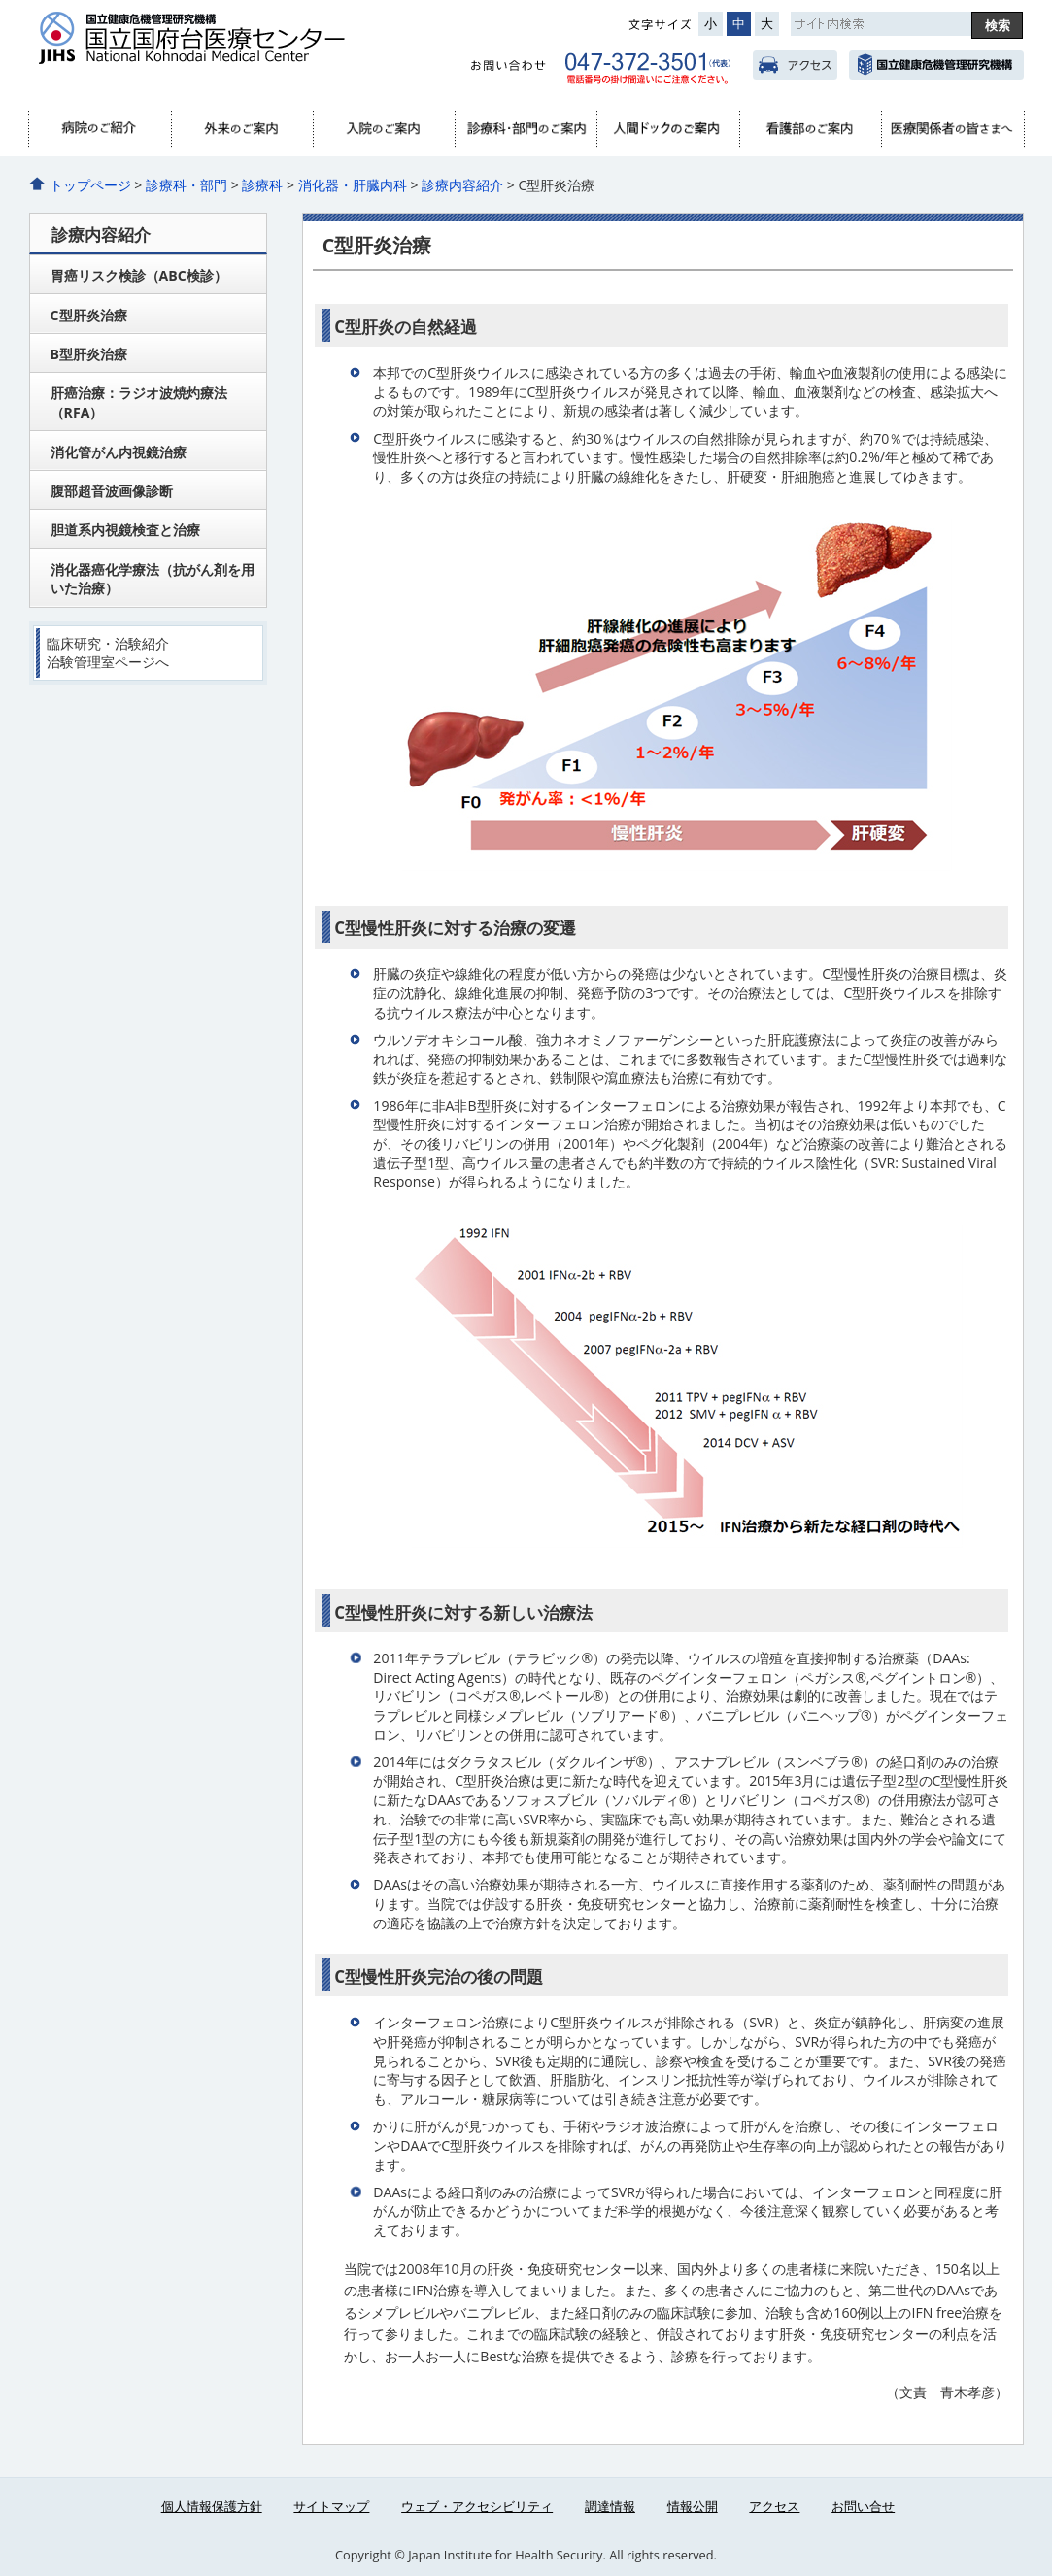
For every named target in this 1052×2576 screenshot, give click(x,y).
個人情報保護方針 (211, 2506)
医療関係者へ (952, 129)
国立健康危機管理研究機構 (936, 65)
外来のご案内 (242, 129)
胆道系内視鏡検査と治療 (125, 529)
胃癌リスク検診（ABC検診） (139, 275)
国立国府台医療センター (228, 49)
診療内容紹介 (462, 185)
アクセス (795, 65)
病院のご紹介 (100, 129)
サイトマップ (331, 2506)
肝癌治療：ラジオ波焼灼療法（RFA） (139, 402)
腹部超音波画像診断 (112, 491)
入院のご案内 (384, 129)
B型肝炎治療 (89, 354)
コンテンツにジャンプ (0, 0)
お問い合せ (863, 2506)
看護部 (810, 129)
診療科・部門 (525, 129)
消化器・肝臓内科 (352, 185)
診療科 (262, 185)
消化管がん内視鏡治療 (119, 452)
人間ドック (667, 129)
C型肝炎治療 (89, 315)
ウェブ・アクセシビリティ (477, 2506)
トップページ (90, 185)
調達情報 (610, 2506)
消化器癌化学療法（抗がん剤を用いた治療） (153, 579)
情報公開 (692, 2506)
